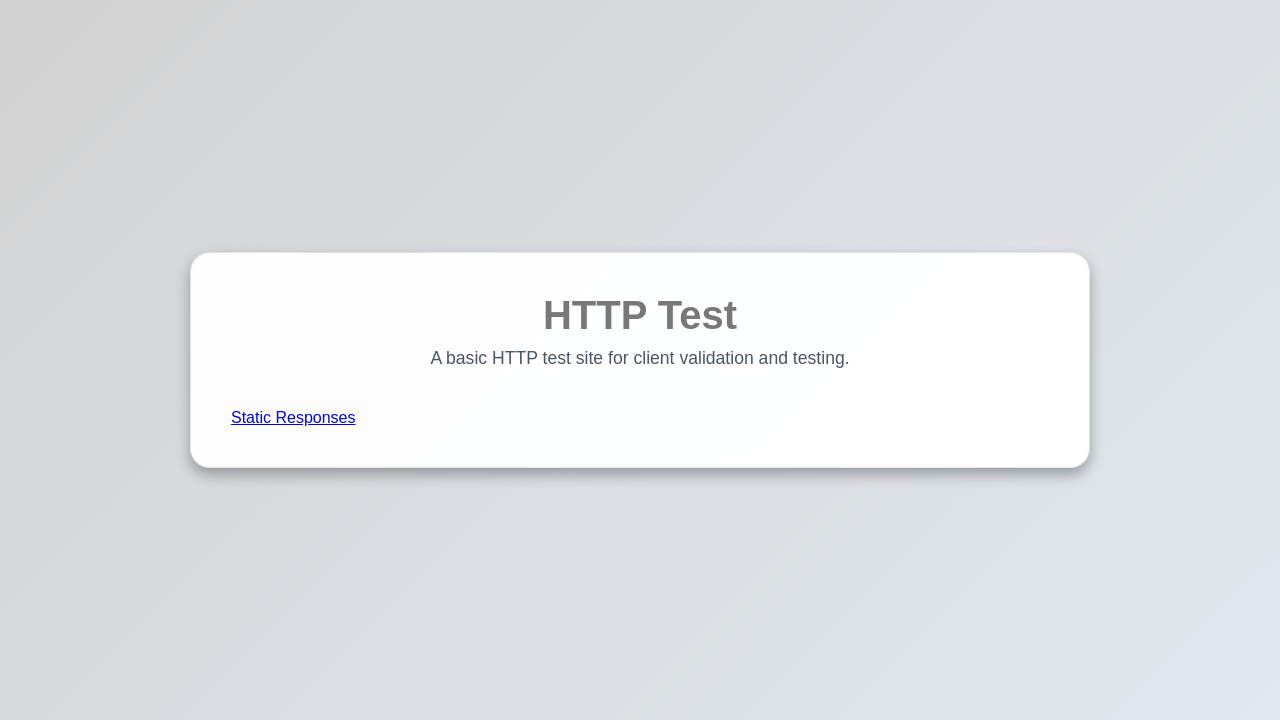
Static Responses (293, 417)
